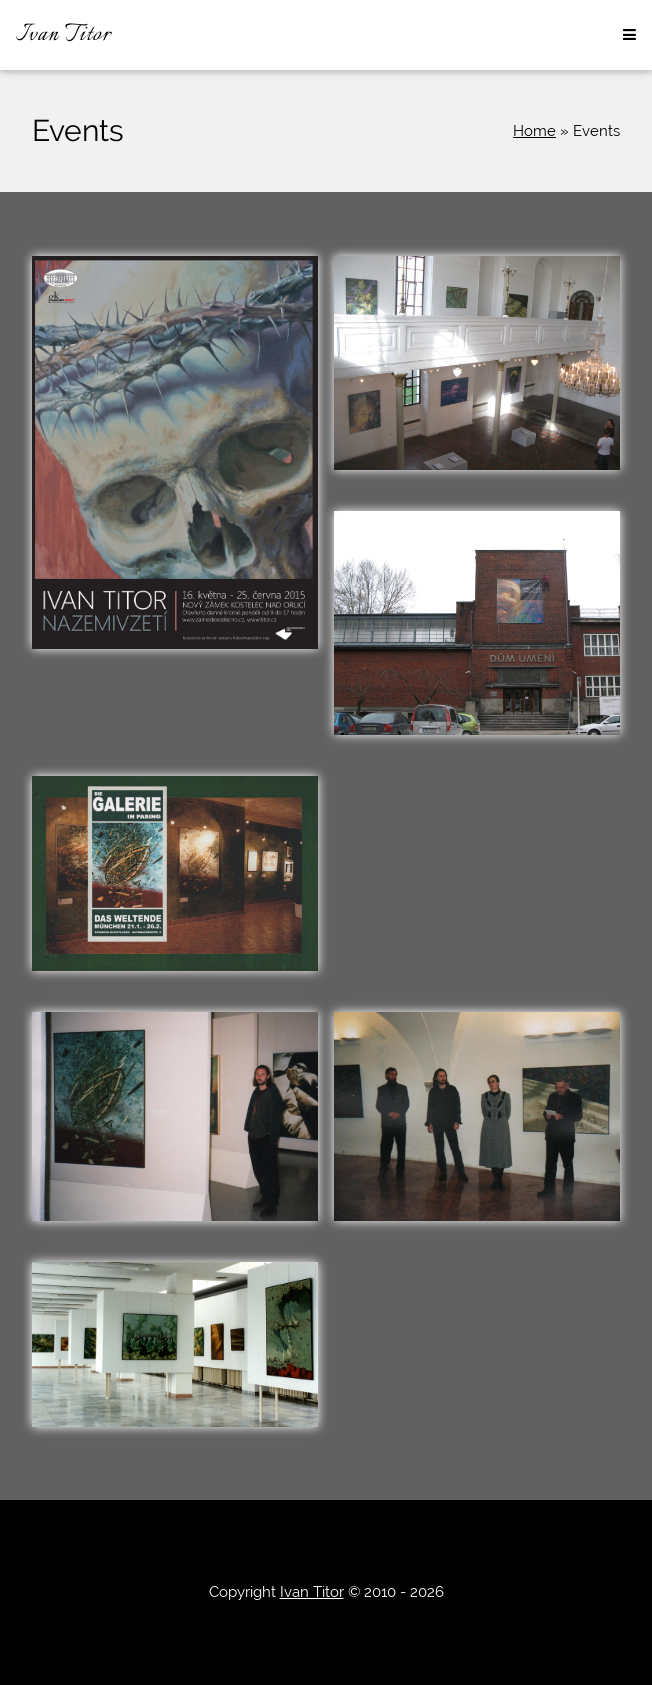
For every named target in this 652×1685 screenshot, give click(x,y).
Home (534, 131)
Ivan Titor (63, 35)
